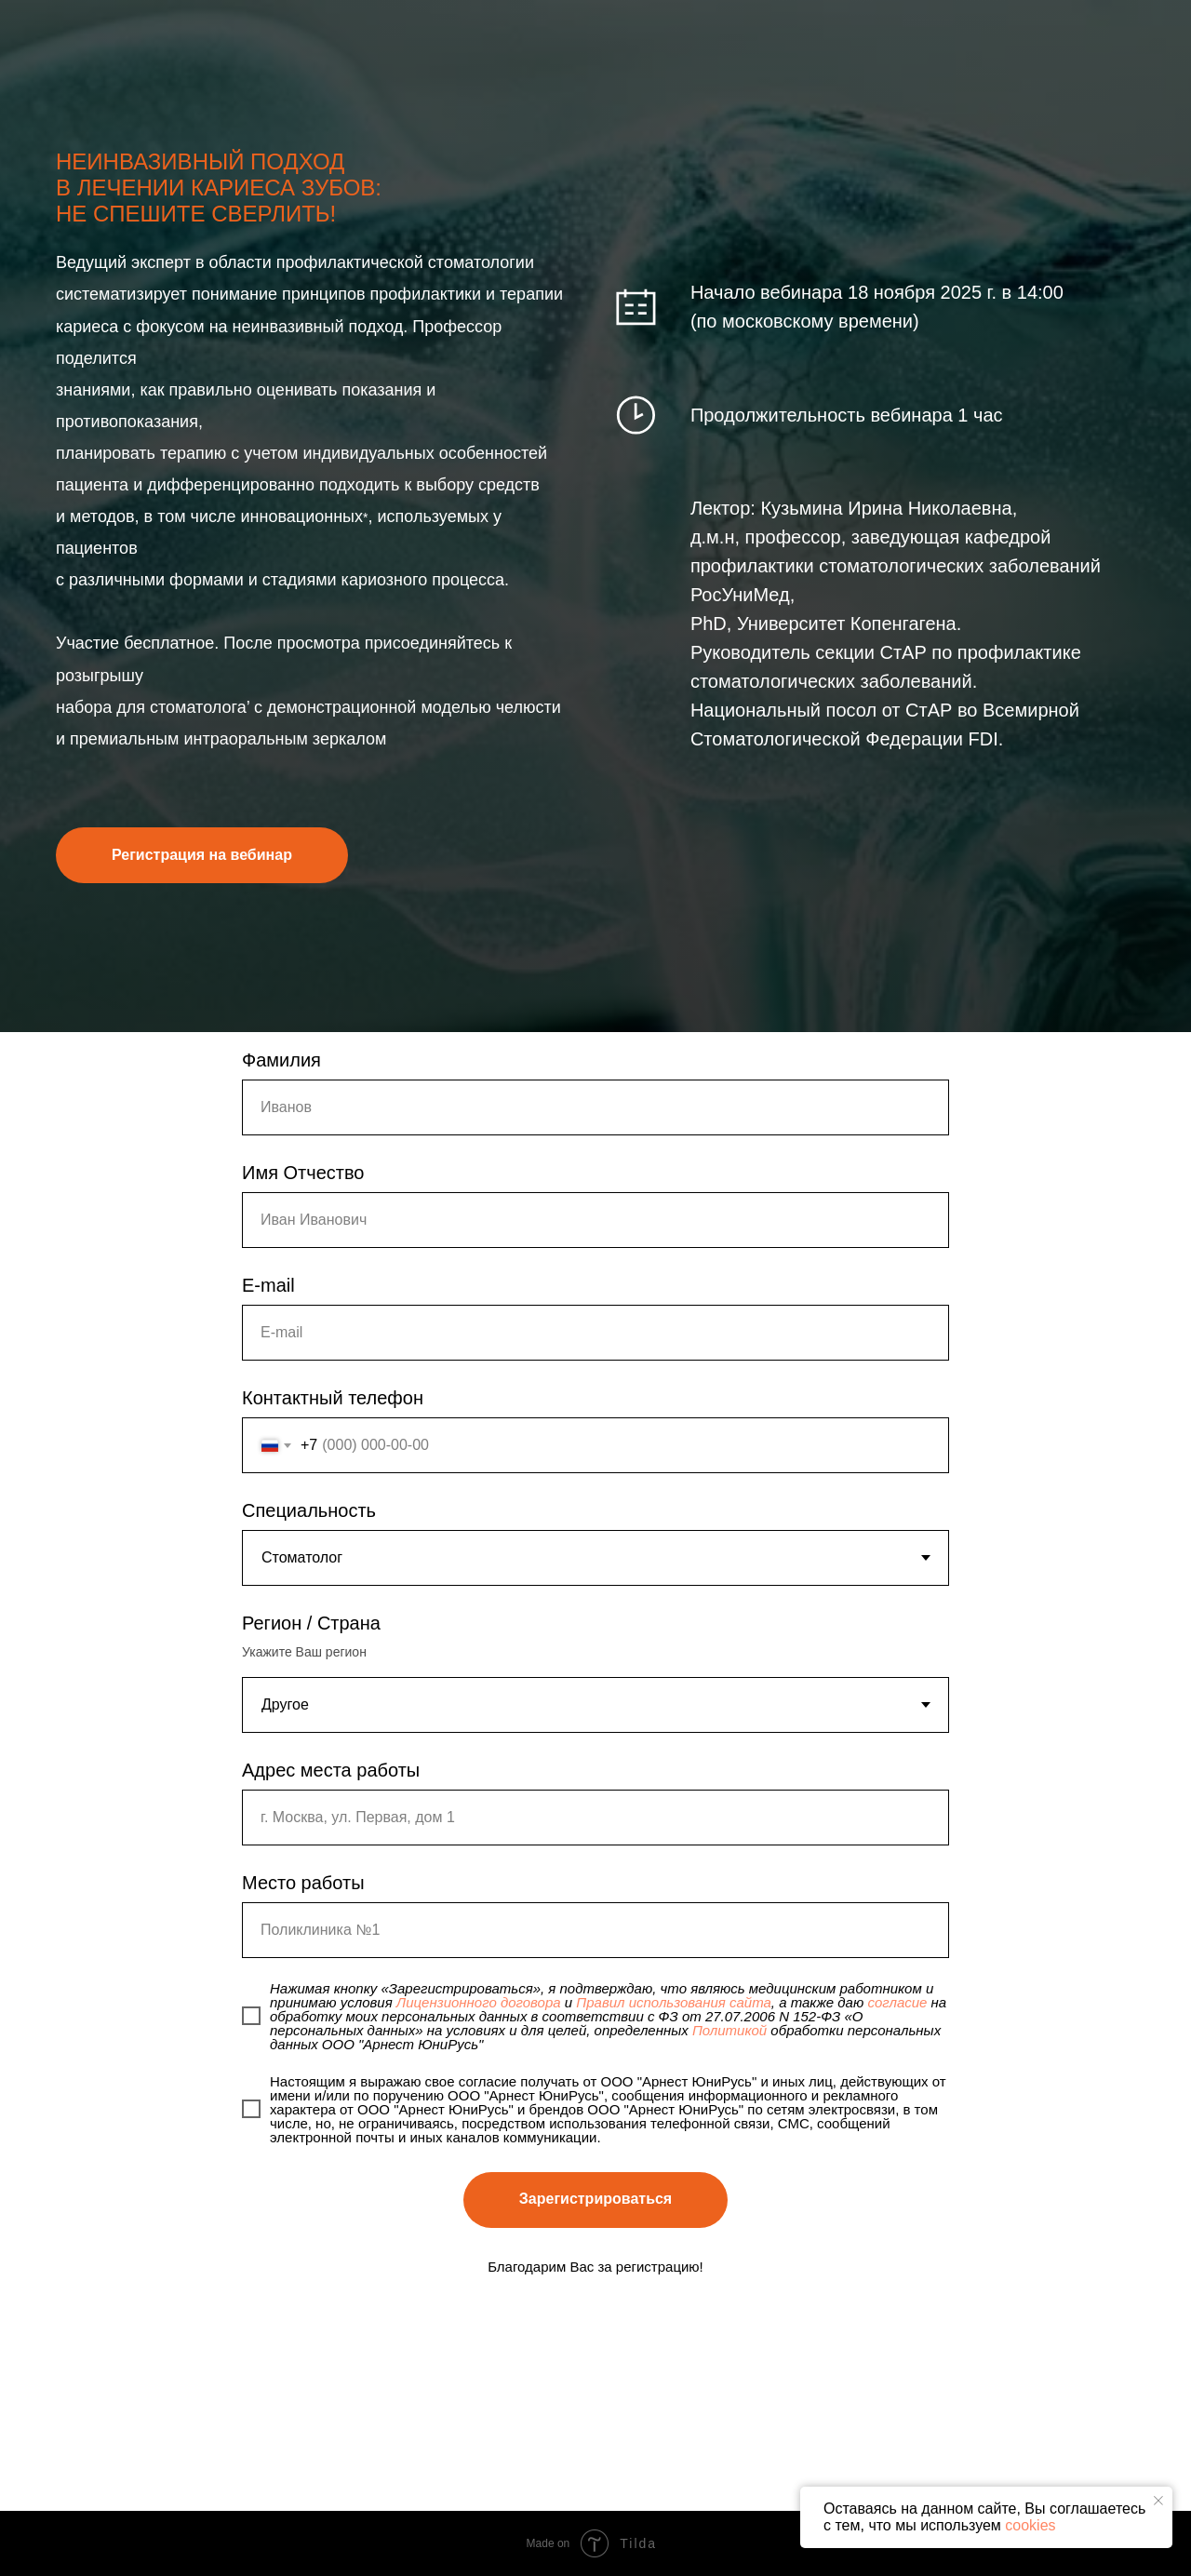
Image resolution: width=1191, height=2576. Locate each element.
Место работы (303, 1882)
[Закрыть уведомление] (1158, 2500)
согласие (897, 2002)
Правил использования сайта (673, 2002)
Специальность (309, 1510)
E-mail (268, 1285)
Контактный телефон (332, 1398)
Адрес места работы (331, 1770)
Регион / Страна (311, 1623)
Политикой (729, 2030)
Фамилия (281, 1060)
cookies (1030, 2525)
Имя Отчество (303, 1172)
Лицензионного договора (478, 2002)
